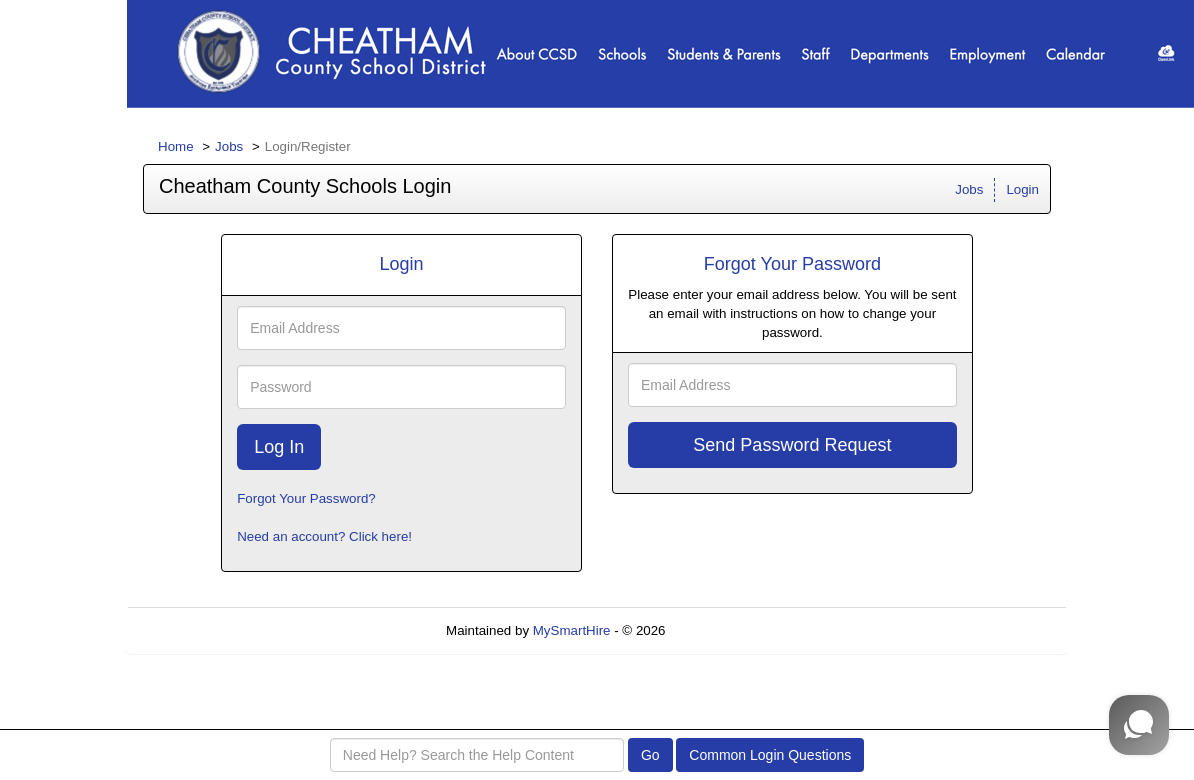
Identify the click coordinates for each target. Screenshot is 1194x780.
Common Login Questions (770, 755)
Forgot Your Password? (306, 498)
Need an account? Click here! (324, 536)
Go (650, 755)
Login (1022, 189)
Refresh (724, 630)
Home (176, 146)
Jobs (229, 146)
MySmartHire (572, 630)
